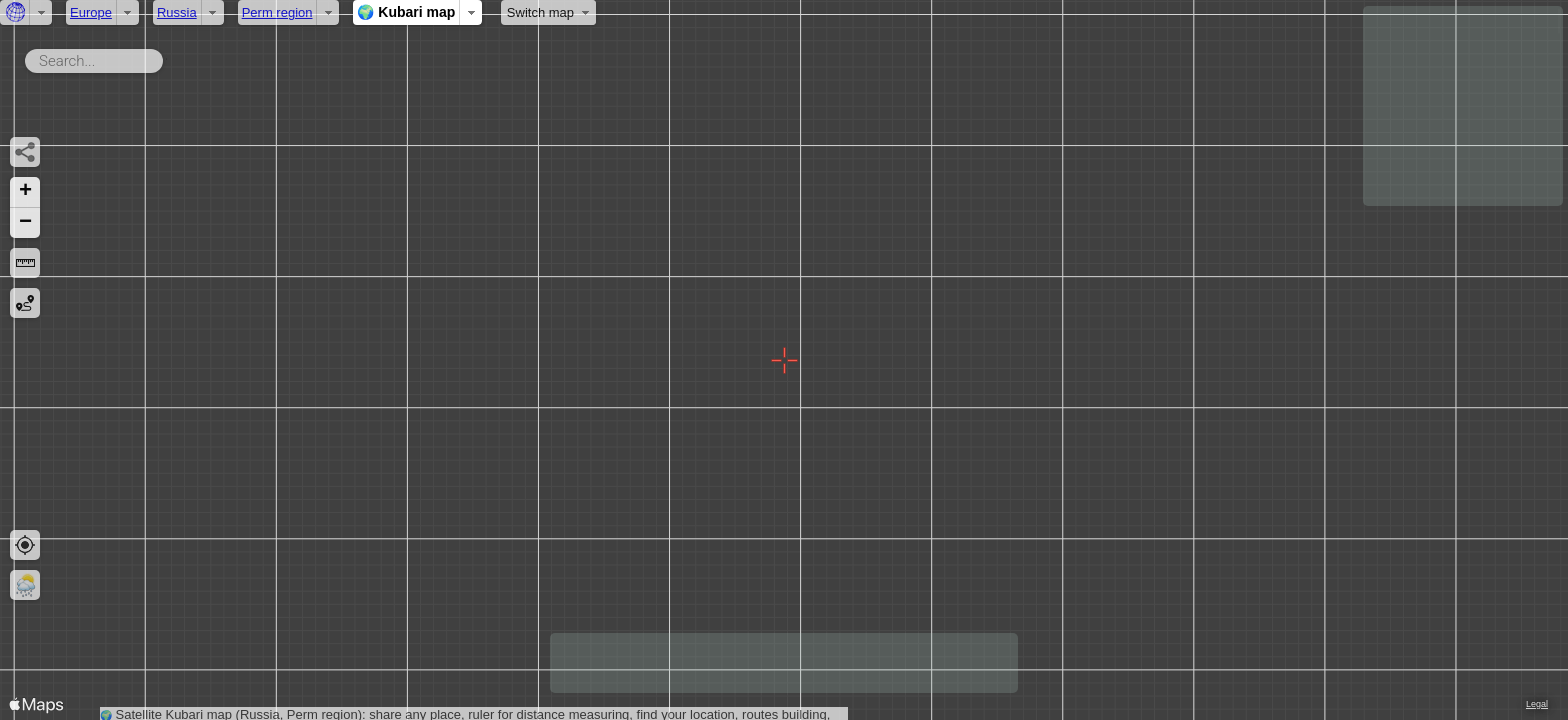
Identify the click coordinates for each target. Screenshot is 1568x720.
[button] (25, 192)
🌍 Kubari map (406, 12)
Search (166, 57)
